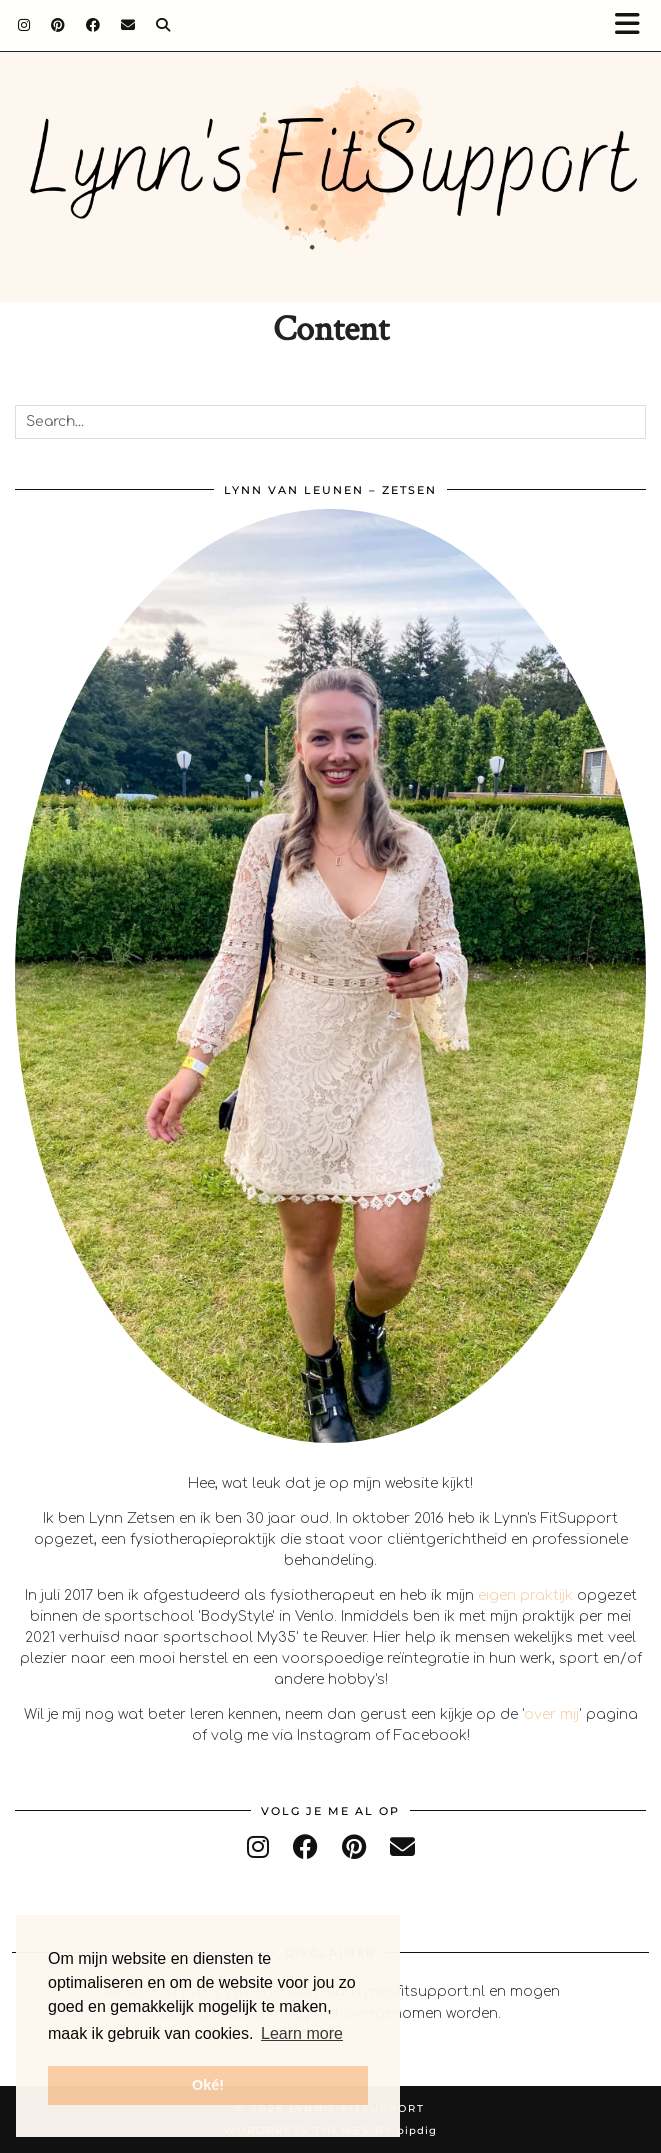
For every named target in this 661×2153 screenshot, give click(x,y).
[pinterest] (354, 1848)
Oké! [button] (208, 2085)
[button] (634, 25)
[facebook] (305, 1848)
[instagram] (258, 1848)
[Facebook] (93, 25)
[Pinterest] (58, 25)
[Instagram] (24, 25)
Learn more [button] (302, 2033)
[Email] (128, 25)
